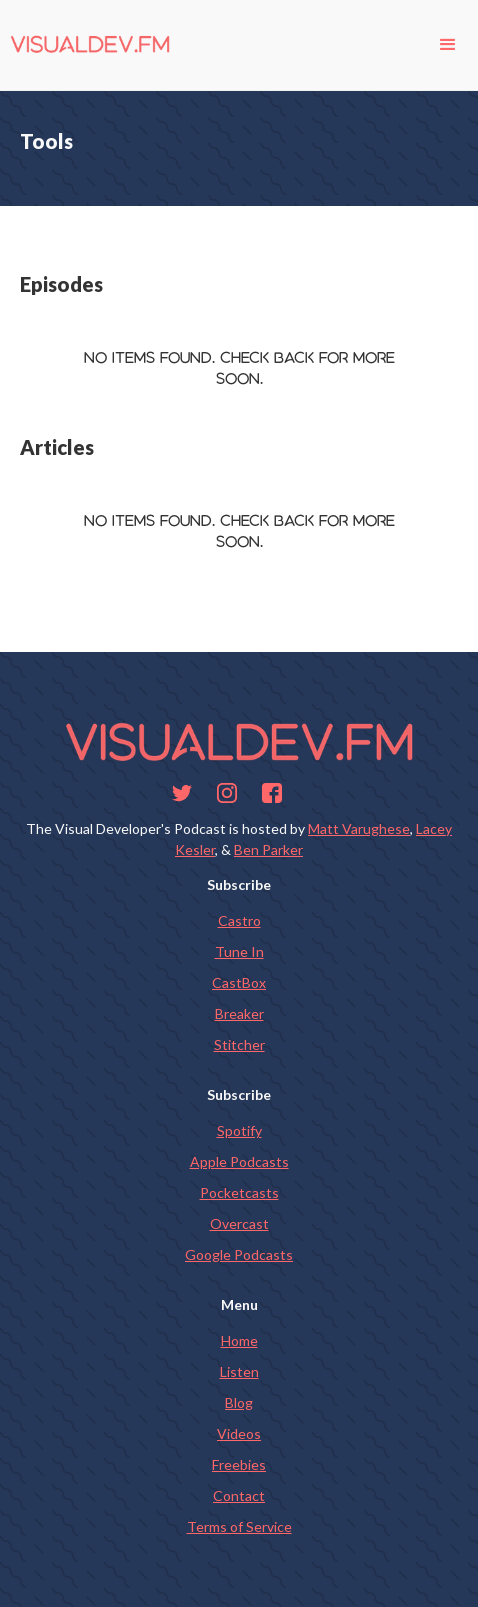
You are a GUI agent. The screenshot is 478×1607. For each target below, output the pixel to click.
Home (239, 1340)
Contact (239, 1495)
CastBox (239, 982)
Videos (239, 1433)
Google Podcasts (239, 1254)
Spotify (239, 1130)
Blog (239, 1402)
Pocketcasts (239, 1192)
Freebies (239, 1464)
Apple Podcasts (239, 1161)
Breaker (239, 1013)
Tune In (239, 951)
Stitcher (239, 1044)
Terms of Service (239, 1526)
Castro (239, 920)
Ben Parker (268, 849)
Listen (239, 1371)
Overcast (239, 1223)
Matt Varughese (359, 828)
